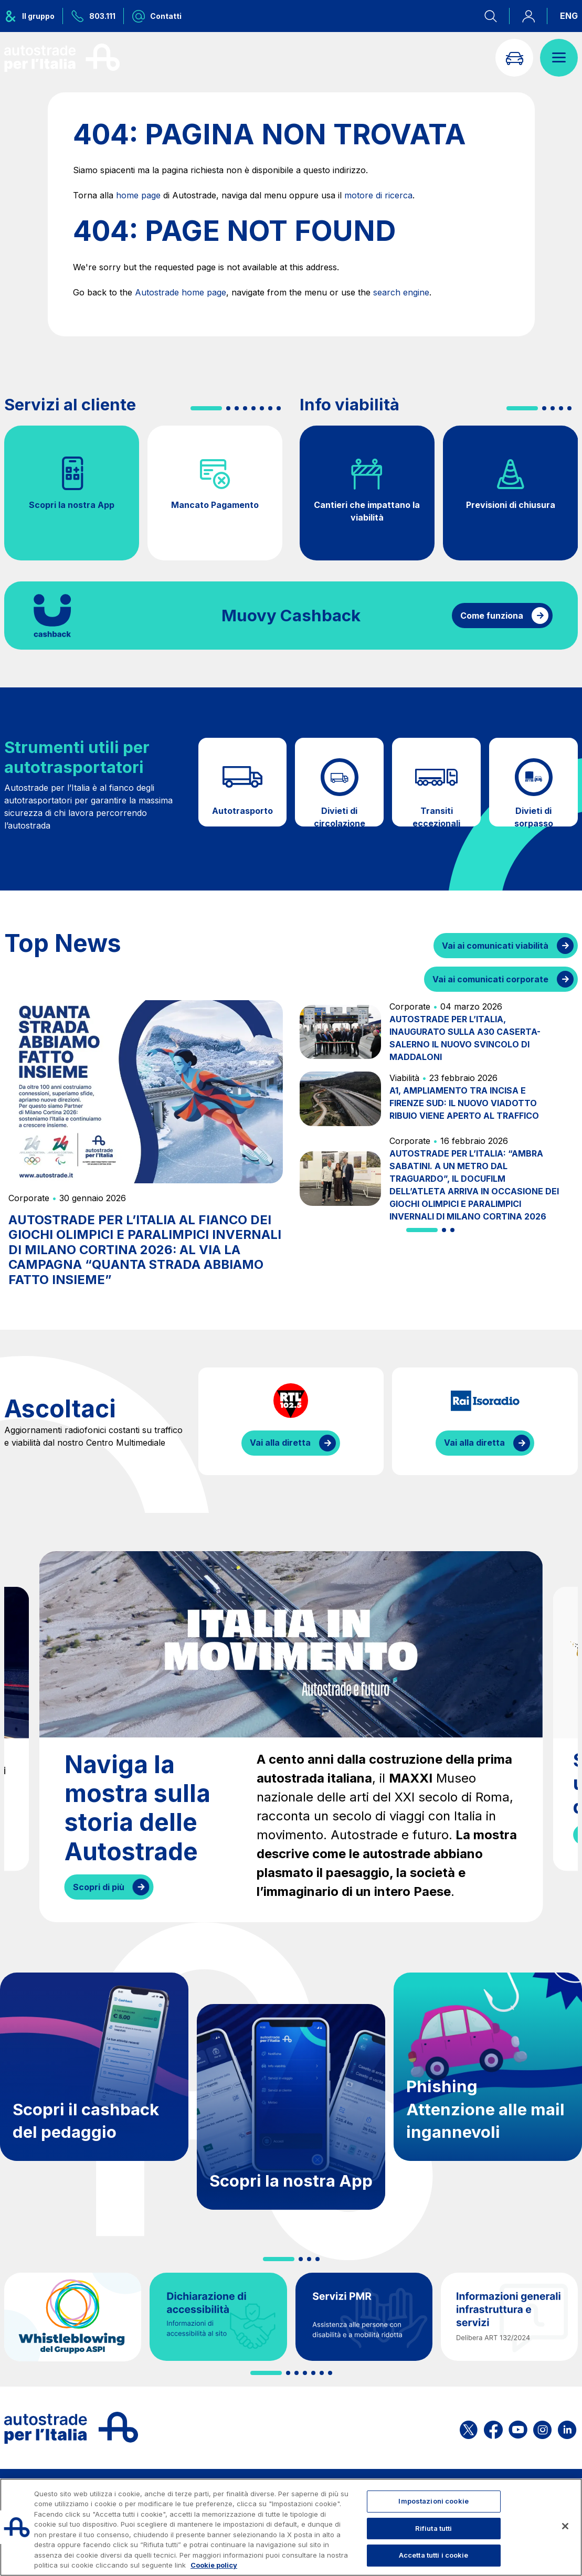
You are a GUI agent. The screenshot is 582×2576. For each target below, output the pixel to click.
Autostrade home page (180, 292)
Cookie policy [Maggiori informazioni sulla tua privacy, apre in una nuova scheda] (214, 2565)
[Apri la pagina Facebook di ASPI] (493, 2428)
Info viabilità (349, 405)
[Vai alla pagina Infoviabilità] (514, 58)
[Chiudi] (565, 2526)
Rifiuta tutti (433, 2528)
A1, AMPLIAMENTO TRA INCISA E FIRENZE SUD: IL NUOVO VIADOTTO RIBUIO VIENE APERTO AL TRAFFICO (464, 1103)
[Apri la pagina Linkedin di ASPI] (567, 2428)
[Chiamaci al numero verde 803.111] (93, 16)
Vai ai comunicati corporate (490, 979)
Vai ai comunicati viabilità (495, 945)
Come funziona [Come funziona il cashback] (491, 615)
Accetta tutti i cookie (434, 2555)
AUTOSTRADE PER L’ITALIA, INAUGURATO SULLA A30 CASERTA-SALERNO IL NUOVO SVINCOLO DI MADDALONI (465, 1038)
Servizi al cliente (70, 405)
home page (138, 195)
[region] (291, 2527)
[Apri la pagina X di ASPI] (469, 2428)
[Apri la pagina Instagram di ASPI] (542, 2428)
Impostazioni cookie (433, 2501)
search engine (401, 292)
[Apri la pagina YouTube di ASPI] (518, 2428)
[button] (206, 408)
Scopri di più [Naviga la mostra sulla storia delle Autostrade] (98, 1887)
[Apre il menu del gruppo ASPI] (33, 16)
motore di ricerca (378, 195)
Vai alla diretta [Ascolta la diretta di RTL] (280, 1442)
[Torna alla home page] (62, 57)
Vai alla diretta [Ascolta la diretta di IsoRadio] (474, 1442)
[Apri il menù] (559, 58)
